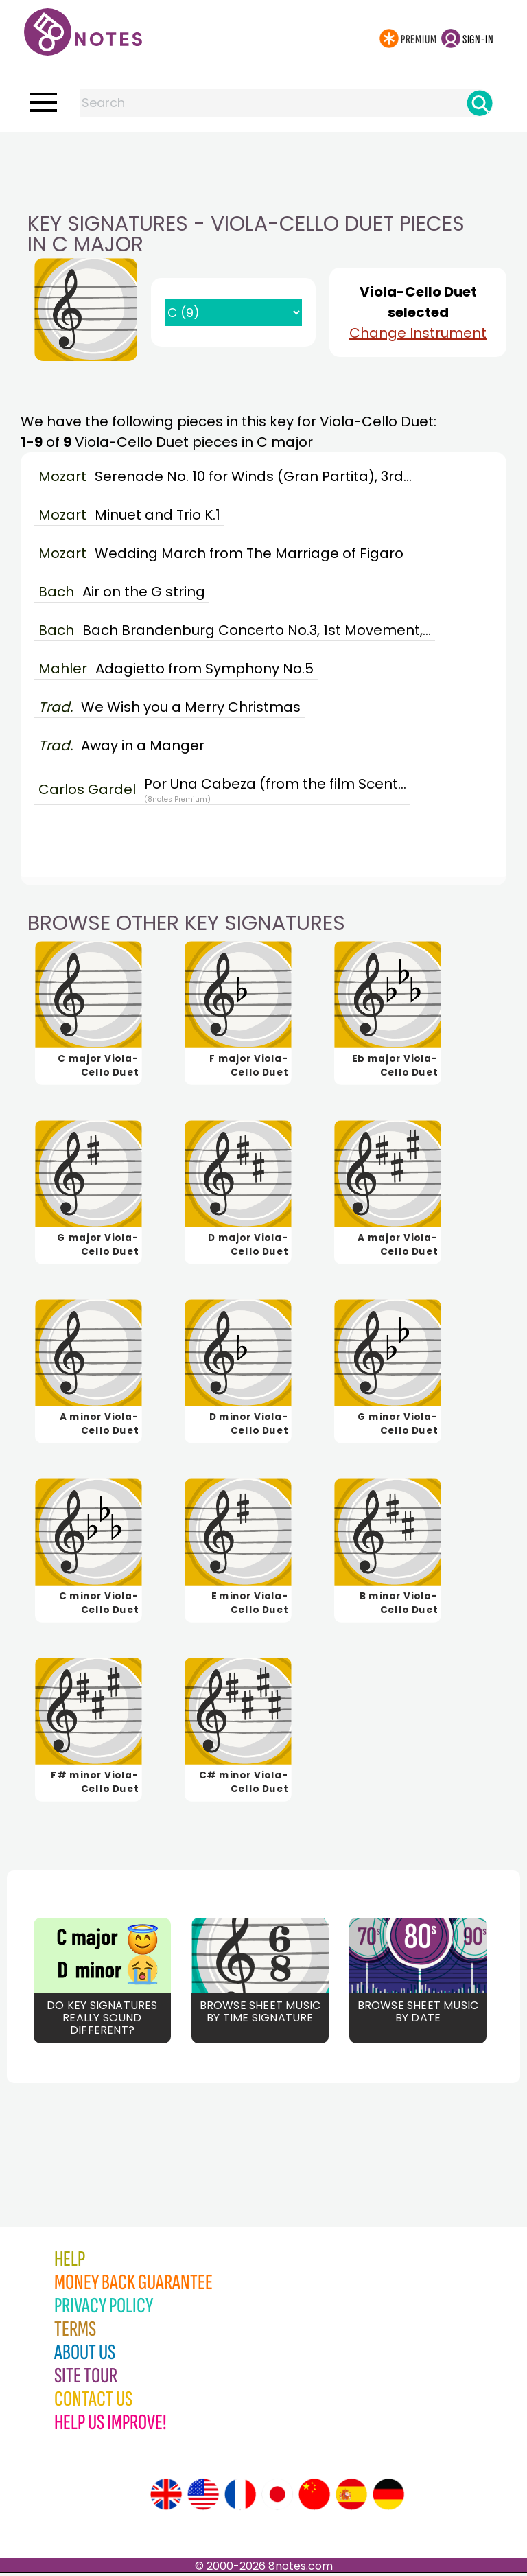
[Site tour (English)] (166, 2498)
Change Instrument (418, 333)
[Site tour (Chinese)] (314, 2498)
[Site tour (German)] (388, 2498)
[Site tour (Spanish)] (351, 2498)
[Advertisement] (263, 160)
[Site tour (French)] (240, 2498)
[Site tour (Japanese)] (277, 2498)
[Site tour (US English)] (203, 2498)
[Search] (480, 103)
